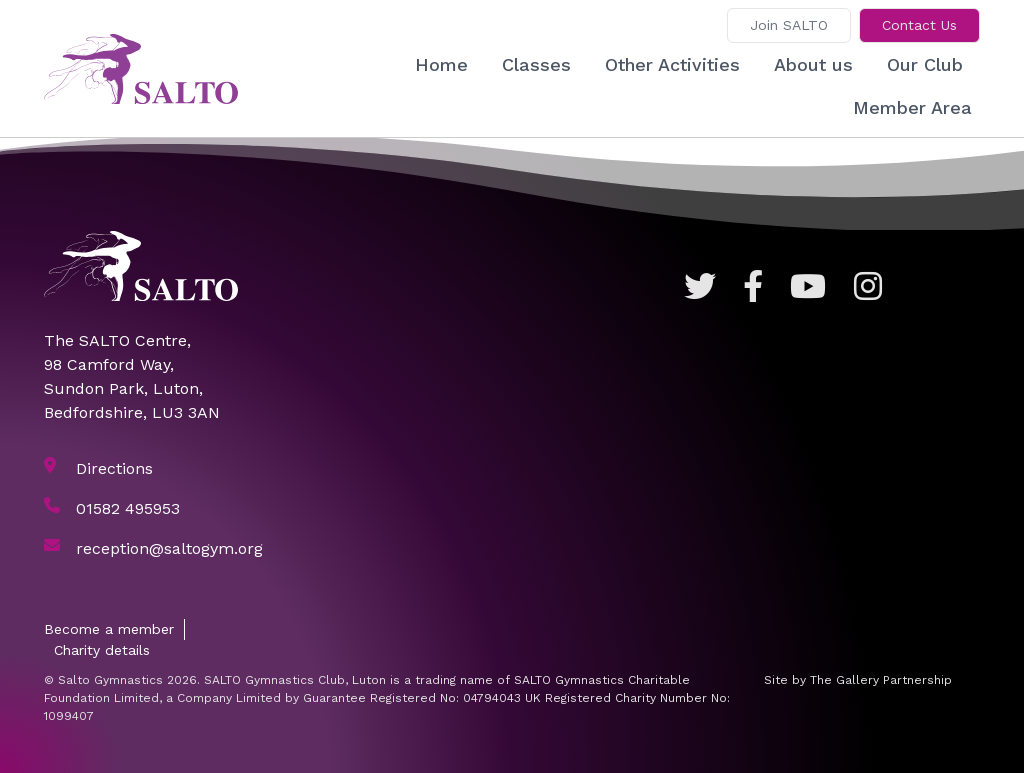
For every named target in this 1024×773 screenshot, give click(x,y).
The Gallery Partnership (881, 680)
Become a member (109, 629)
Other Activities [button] (672, 64)
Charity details (102, 650)
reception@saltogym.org (169, 548)
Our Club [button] (925, 64)
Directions (114, 468)
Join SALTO (789, 25)
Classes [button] (536, 64)
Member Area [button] (912, 107)
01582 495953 (128, 508)
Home (441, 64)
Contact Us (919, 25)
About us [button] (813, 64)
